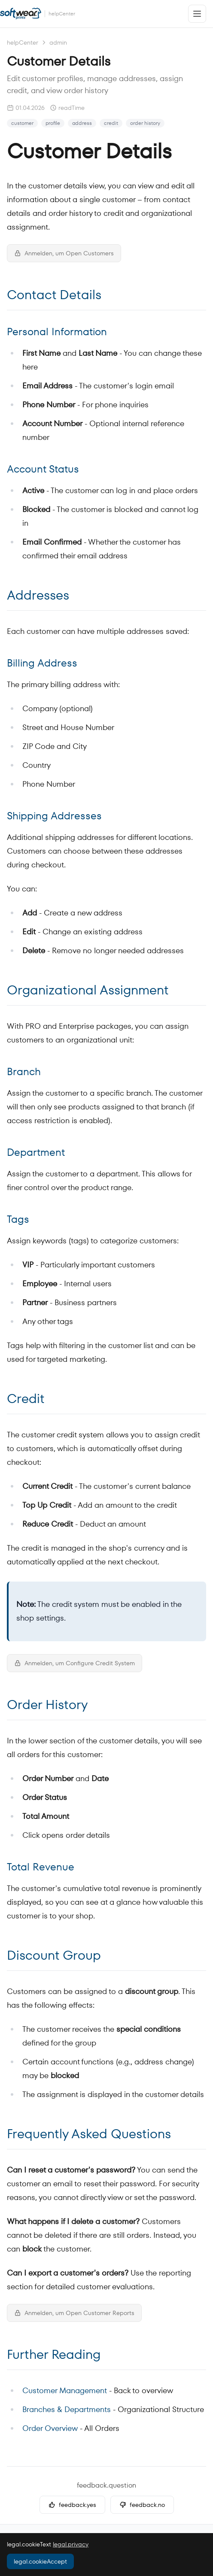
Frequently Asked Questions (89, 2134)
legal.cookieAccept (40, 2561)
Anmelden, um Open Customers (64, 253)
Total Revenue (40, 1867)
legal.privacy (70, 2544)
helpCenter (22, 42)
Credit (26, 1399)
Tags (18, 1219)
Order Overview (50, 2428)
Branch (24, 1071)
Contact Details (54, 295)
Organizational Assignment (88, 990)
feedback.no (142, 2504)
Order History (47, 1705)
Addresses (38, 595)
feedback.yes (72, 2504)
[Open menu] (197, 14)
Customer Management (64, 2390)
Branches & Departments (66, 2409)
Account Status (43, 469)
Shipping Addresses (54, 816)
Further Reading (53, 2355)
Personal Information (57, 331)
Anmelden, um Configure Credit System (74, 1663)
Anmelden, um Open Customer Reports (74, 2313)
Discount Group (54, 1955)
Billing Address (42, 663)
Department (36, 1152)
